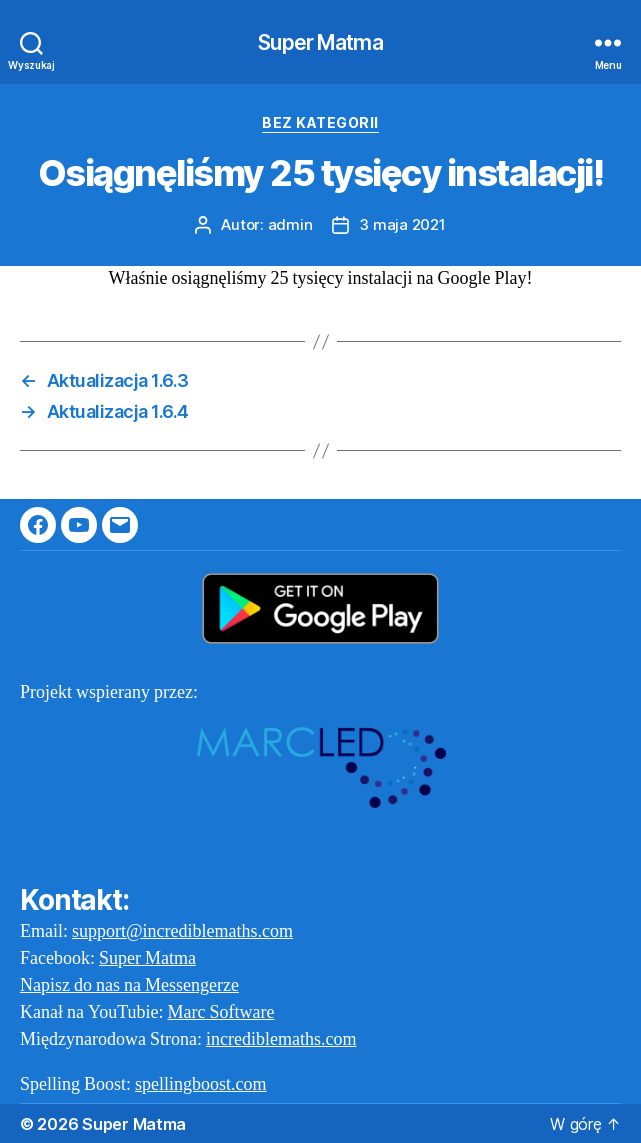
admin (290, 224)
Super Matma (320, 42)
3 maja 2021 (402, 224)
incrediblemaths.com (281, 1039)
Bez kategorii (320, 122)
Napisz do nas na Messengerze (129, 985)
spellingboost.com (201, 1084)
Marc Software (221, 1012)
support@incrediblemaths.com (182, 931)
